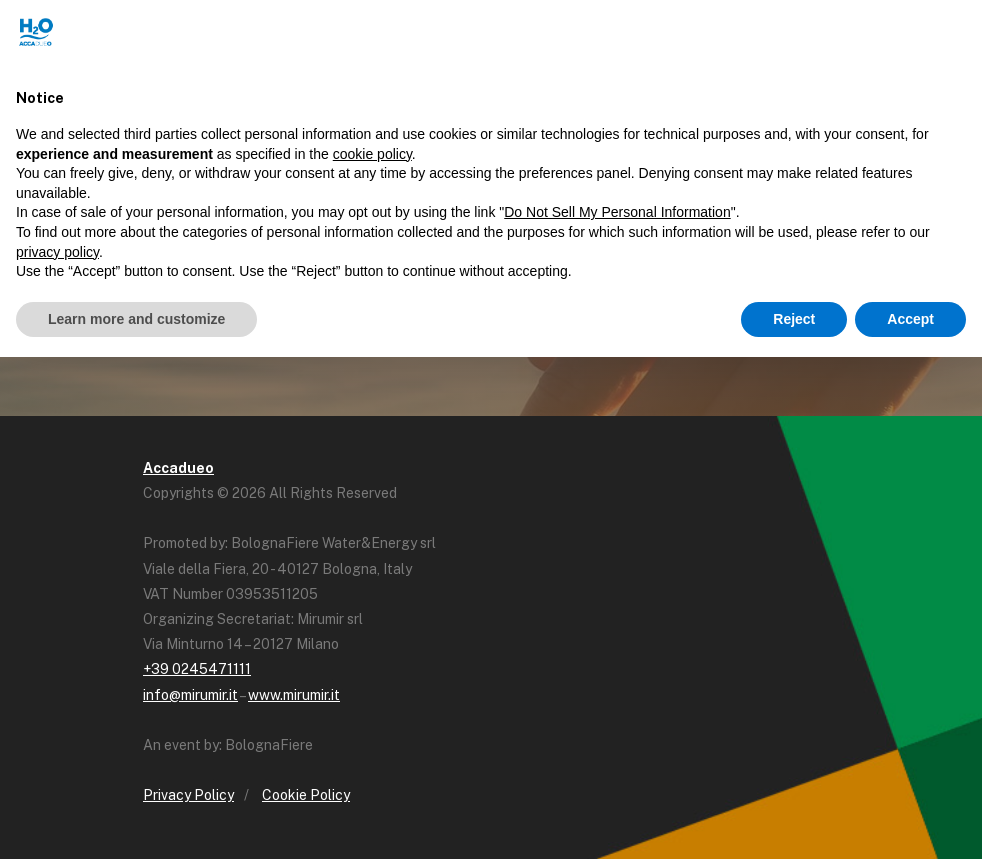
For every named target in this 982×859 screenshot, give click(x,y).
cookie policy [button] (372, 154)
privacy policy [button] (57, 252)
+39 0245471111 (197, 669)
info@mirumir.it (190, 695)
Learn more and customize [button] (136, 319)
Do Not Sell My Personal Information (617, 212)
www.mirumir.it (294, 695)
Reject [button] (794, 319)
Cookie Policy (306, 795)
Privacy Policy (188, 795)
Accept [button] (910, 319)
